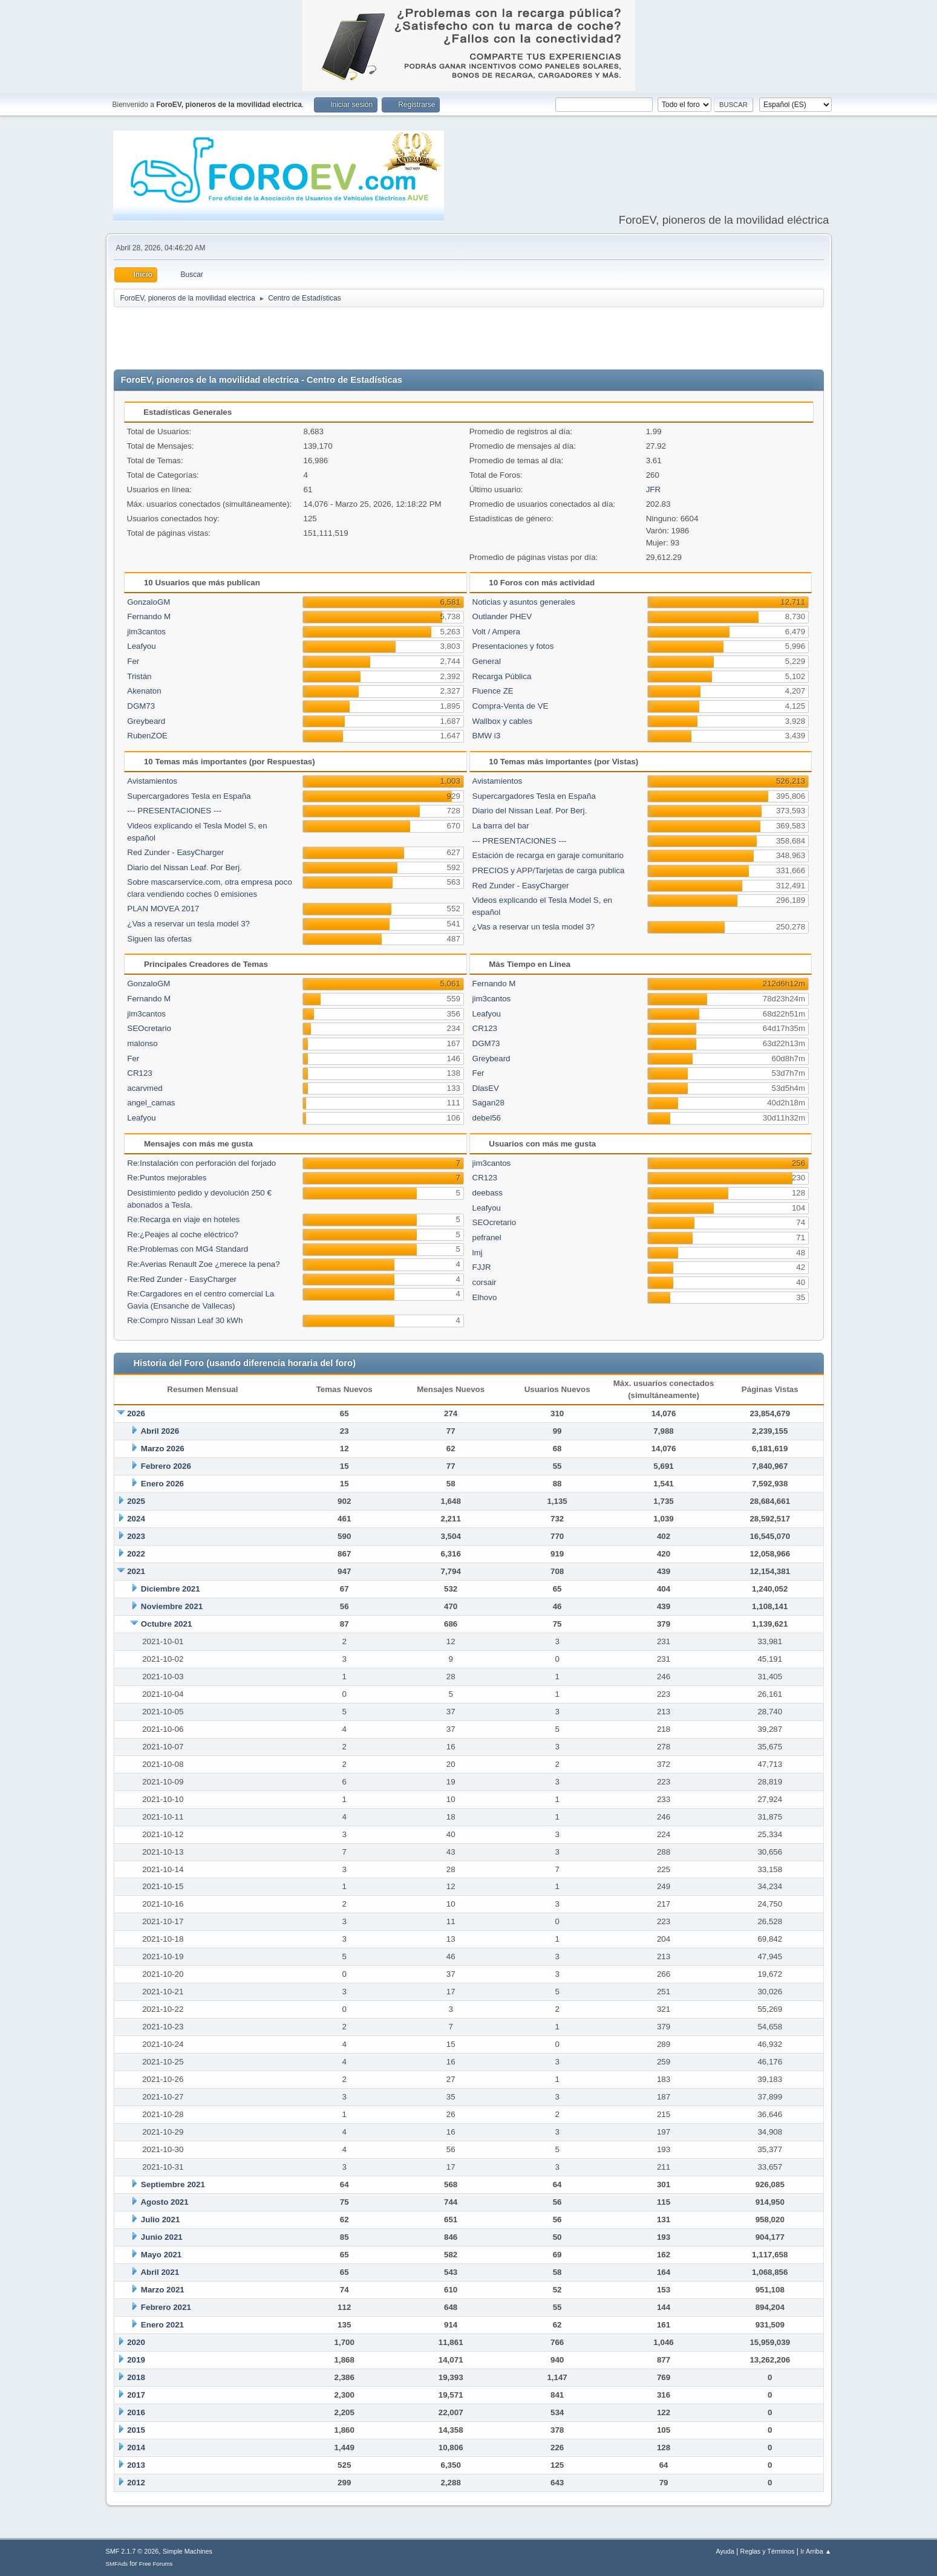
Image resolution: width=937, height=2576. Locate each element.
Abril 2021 (159, 2272)
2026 (136, 1413)
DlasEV (485, 1088)
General (486, 661)
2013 (136, 2465)
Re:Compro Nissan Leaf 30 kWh (185, 1320)
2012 (136, 2482)
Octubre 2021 (166, 1623)
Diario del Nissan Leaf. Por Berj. (184, 867)
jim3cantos (146, 631)
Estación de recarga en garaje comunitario (548, 855)
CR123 (139, 1073)
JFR (653, 489)
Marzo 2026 (162, 1448)
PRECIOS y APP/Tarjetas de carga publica (548, 870)
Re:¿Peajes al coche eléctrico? (182, 1234)
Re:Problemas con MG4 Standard (187, 1249)
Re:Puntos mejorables (166, 1177)
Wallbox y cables (502, 721)
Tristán (139, 676)
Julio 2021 (160, 2219)
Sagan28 (488, 1102)
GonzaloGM (148, 602)
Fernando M (149, 616)
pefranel (486, 1237)
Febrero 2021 (166, 2307)
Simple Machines (187, 2551)
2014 (136, 2447)
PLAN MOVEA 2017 (163, 908)
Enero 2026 (162, 1483)
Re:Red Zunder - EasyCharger (182, 1279)
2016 (136, 2412)
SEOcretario (149, 1028)
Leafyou (141, 646)
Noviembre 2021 (172, 1606)
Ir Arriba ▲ (815, 2551)
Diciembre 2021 (170, 1588)
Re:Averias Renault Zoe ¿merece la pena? (203, 1264)
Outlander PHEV (502, 616)
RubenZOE (147, 735)
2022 (136, 1553)
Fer (133, 661)
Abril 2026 (159, 1431)
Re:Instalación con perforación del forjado (201, 1163)
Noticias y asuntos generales (523, 602)
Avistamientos (152, 780)
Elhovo (484, 1297)
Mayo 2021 (161, 2254)
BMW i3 (486, 735)
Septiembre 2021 (173, 2184)
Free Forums (156, 2563)
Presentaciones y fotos (513, 646)
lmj (477, 1252)
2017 (136, 2394)
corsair (484, 1282)
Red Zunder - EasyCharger (175, 852)
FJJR (481, 1267)
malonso (142, 1043)
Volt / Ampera (496, 631)
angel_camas (151, 1102)
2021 (136, 1571)
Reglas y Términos (767, 2551)
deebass (487, 1192)
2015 (136, 2430)
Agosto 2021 (164, 2202)
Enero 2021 (162, 2324)
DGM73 (141, 706)
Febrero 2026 (166, 1466)
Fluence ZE (493, 690)
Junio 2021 (162, 2237)
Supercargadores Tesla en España (188, 796)
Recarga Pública (502, 676)
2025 (136, 1501)
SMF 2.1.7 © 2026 (132, 2551)
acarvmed (145, 1088)
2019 (136, 2359)
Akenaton (144, 690)
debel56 (486, 1117)
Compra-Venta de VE (510, 706)
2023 (136, 1536)
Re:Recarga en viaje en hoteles (183, 1219)
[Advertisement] (469, 338)
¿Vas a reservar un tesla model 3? (188, 923)
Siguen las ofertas (159, 938)
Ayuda (725, 2551)
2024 (136, 1518)
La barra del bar (500, 825)
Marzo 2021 (162, 2289)
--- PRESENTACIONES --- (174, 810)
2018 (136, 2377)
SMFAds (117, 2563)
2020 (136, 2342)
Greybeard (146, 721)
